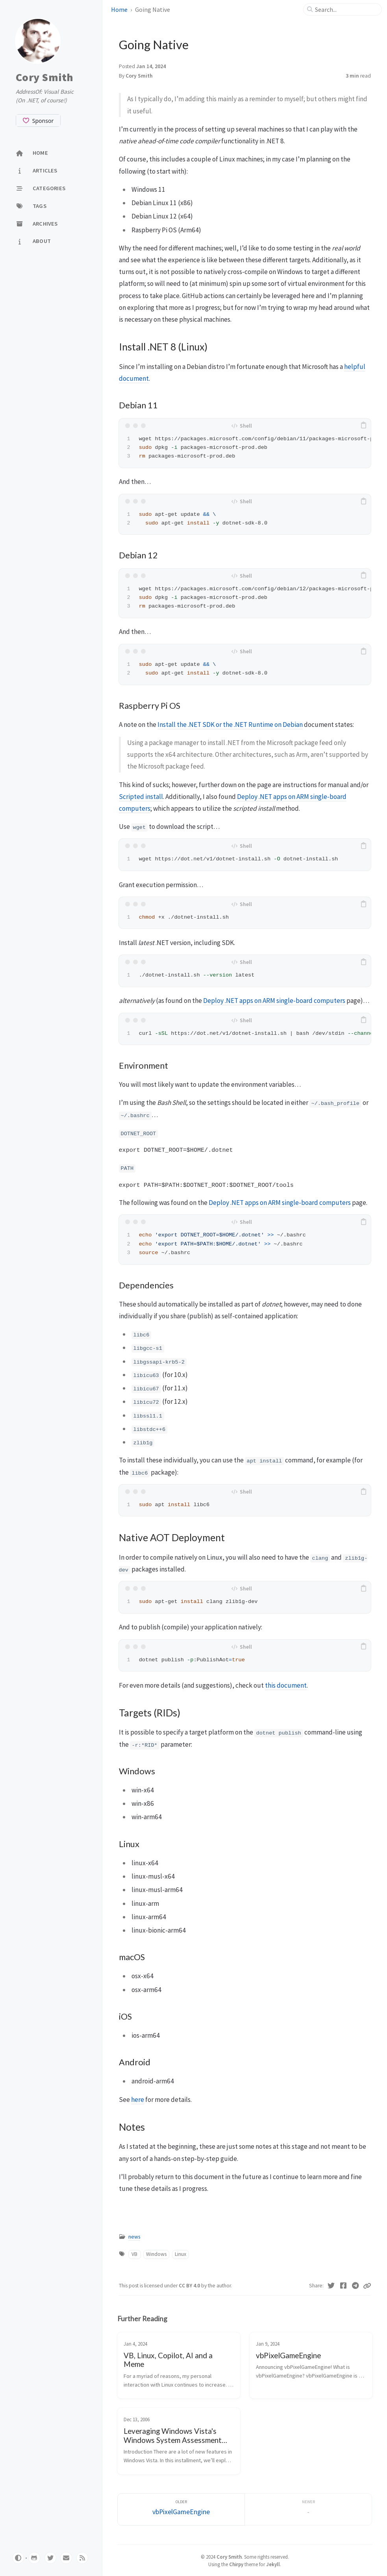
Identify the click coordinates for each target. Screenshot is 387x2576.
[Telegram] (355, 2285)
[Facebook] (343, 2285)
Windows (156, 2254)
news (134, 2236)
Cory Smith (45, 77)
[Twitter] (331, 2285)
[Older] (181, 2509)
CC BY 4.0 (190, 2285)
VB (134, 2254)
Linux (180, 2254)
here (137, 2099)
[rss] (82, 2557)
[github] (34, 2557)
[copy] (364, 426)
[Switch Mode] (18, 2557)
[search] (345, 9)
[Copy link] (367, 2285)
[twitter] (50, 2557)
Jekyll (273, 2564)
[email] (66, 2557)
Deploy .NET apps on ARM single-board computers (274, 1000)
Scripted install (141, 796)
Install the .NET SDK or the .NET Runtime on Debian (230, 724)
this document (286, 1685)
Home (120, 9)
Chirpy (236, 2564)
